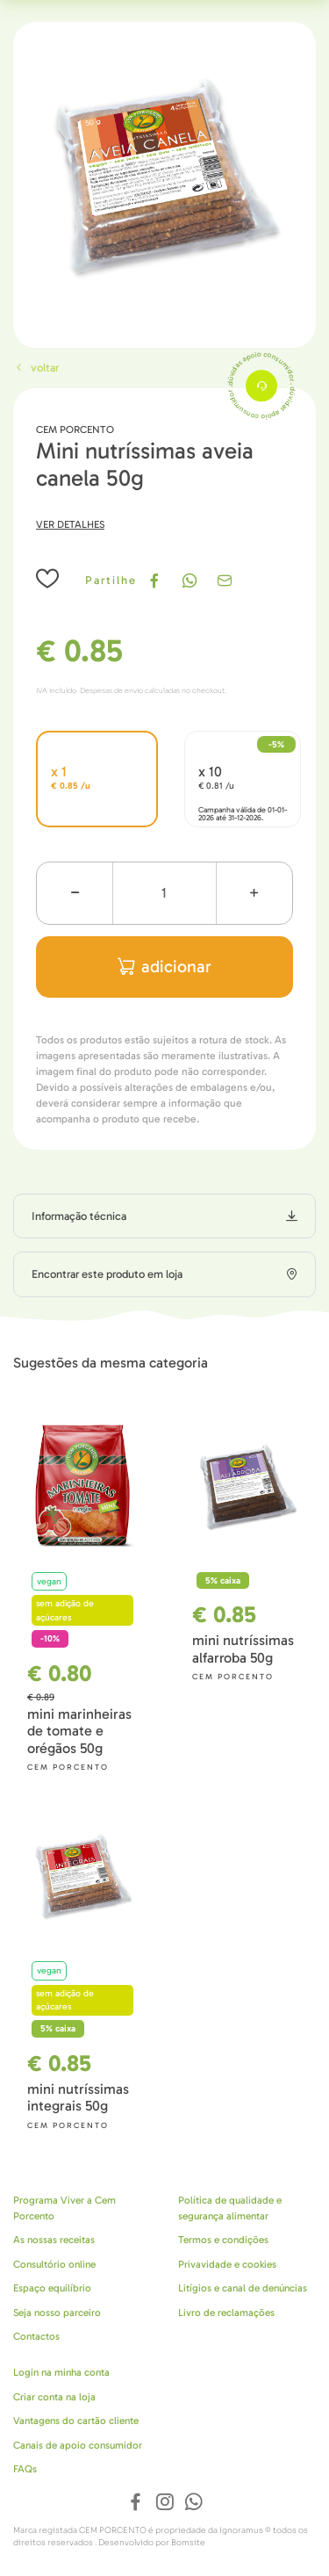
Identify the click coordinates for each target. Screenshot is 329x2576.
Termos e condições (223, 2239)
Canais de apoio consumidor (77, 2445)
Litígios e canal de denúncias (242, 2288)
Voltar (36, 367)
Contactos (36, 2336)
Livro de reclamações (226, 2312)
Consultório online (54, 2264)
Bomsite (188, 2542)
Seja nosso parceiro (57, 2312)
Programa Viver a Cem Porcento (64, 2208)
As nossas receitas (54, 2239)
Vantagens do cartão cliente (76, 2420)
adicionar (164, 966)
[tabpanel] (164, 173)
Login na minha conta (61, 2372)
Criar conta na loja (54, 2397)
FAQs (25, 2469)
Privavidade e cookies (227, 2264)
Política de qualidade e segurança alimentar (230, 2208)
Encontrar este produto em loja (107, 1274)
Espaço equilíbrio (52, 2288)
